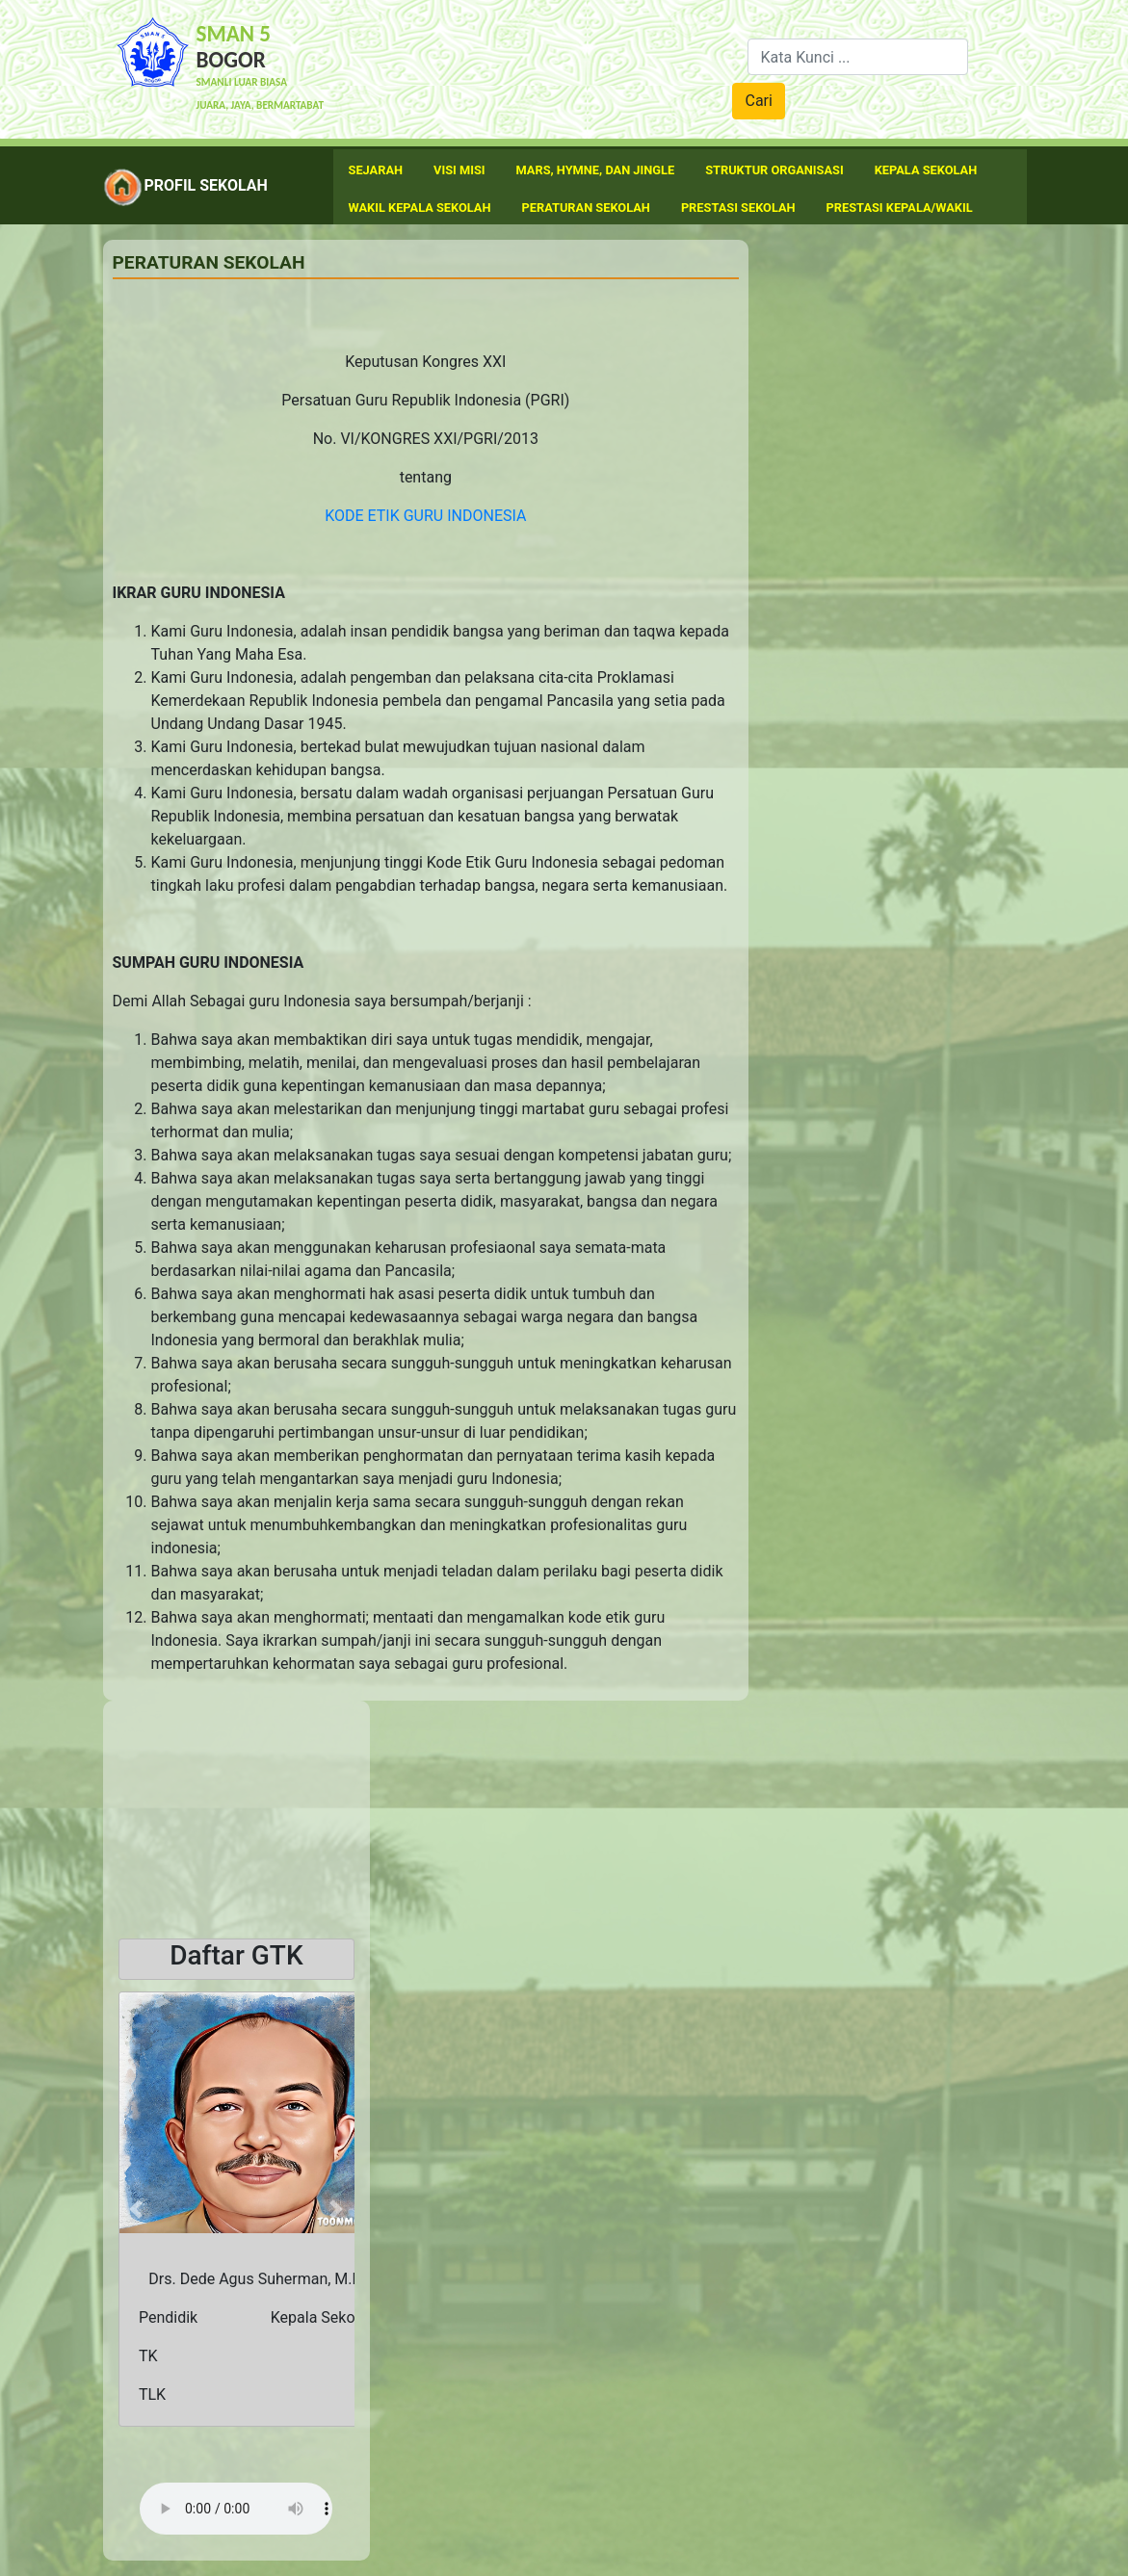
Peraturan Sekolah (586, 207)
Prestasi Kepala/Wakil (899, 207)
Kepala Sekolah (926, 170)
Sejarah (376, 170)
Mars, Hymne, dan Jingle (595, 170)
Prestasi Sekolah (738, 207)
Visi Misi (459, 170)
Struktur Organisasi (774, 170)
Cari (758, 100)
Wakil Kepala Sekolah (420, 207)
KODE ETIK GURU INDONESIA (425, 516)
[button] (136, 2209)
